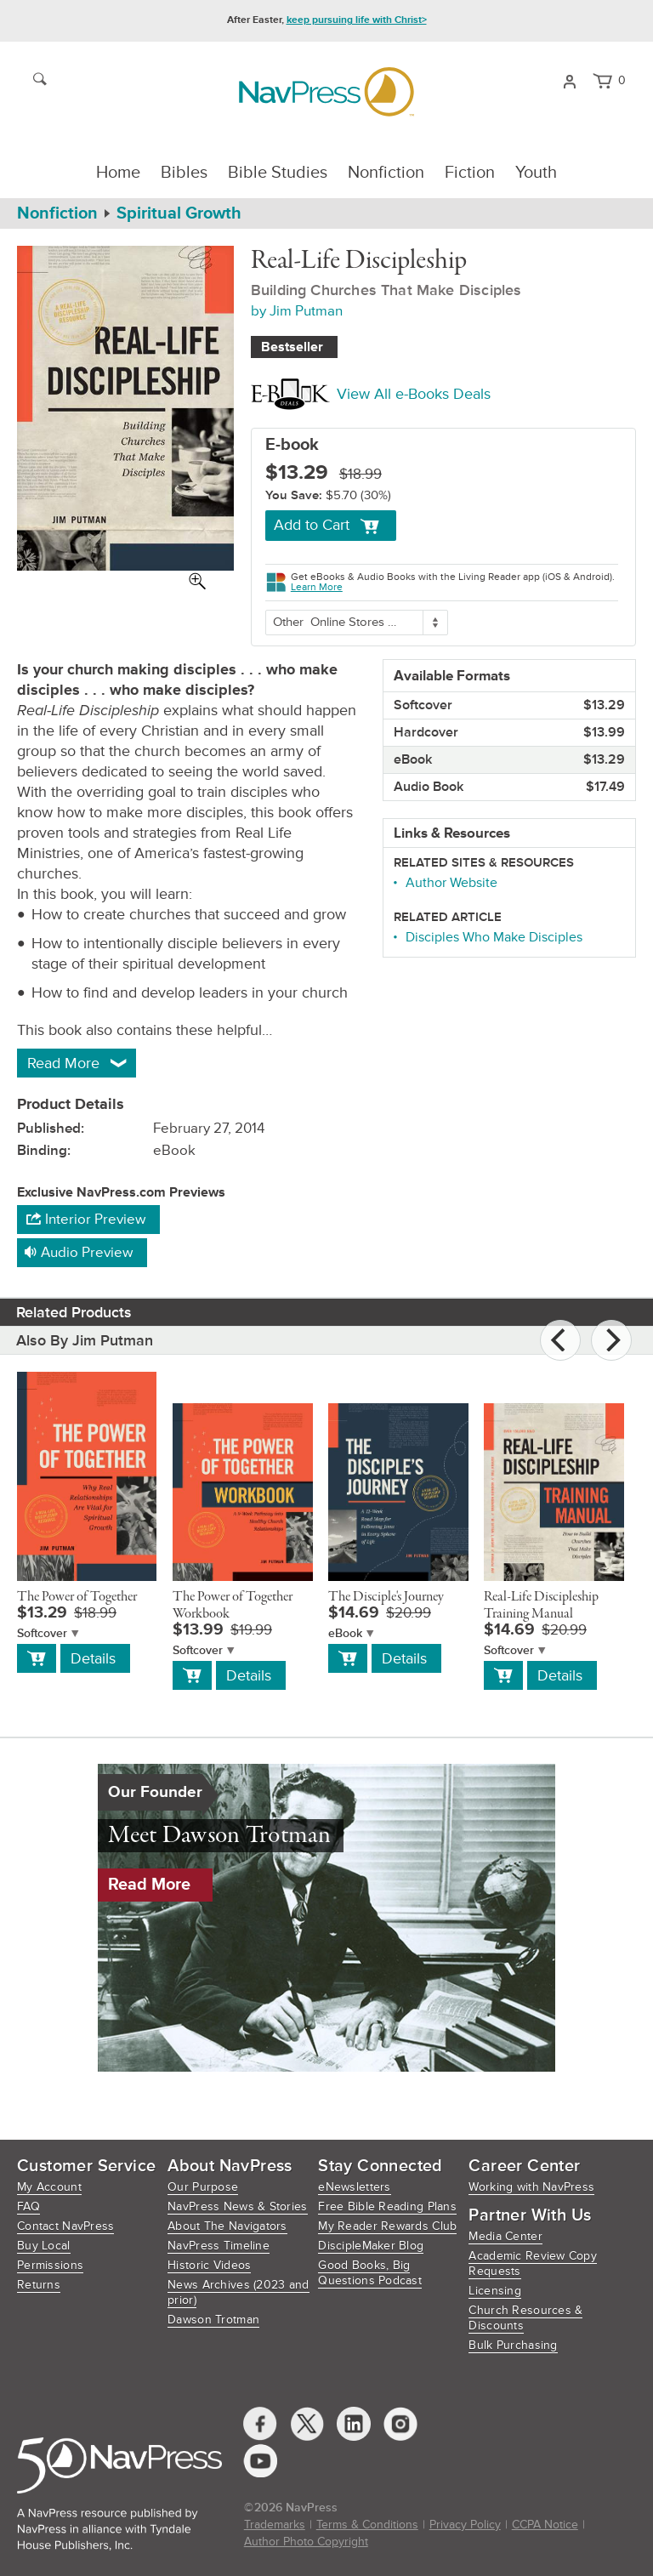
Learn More (317, 587)
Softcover (42, 1633)
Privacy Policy (465, 2524)
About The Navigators (227, 2226)
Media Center (505, 2236)
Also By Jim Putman (84, 1340)
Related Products (74, 1312)
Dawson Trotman (213, 2319)
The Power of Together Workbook (232, 1606)
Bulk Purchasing (512, 2345)
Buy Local (44, 2245)
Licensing (494, 2290)
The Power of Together (77, 1597)
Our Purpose (203, 2187)
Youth (536, 172)
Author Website (451, 882)
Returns (38, 2284)
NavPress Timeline (219, 2245)
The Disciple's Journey (386, 1597)
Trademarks (274, 2524)
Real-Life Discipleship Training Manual (541, 1606)
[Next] (611, 1340)
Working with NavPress (531, 2187)
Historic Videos (209, 2265)
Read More (149, 1884)
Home (118, 172)
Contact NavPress (65, 2226)
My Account (49, 2187)
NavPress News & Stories (237, 2206)
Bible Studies (277, 172)
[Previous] (560, 1340)
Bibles (184, 172)
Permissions (50, 2265)
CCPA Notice (545, 2524)
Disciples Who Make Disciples (494, 937)
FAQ (28, 2206)
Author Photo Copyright (306, 2541)
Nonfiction (386, 172)
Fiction (470, 172)
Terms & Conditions (367, 2524)
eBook (345, 1633)
